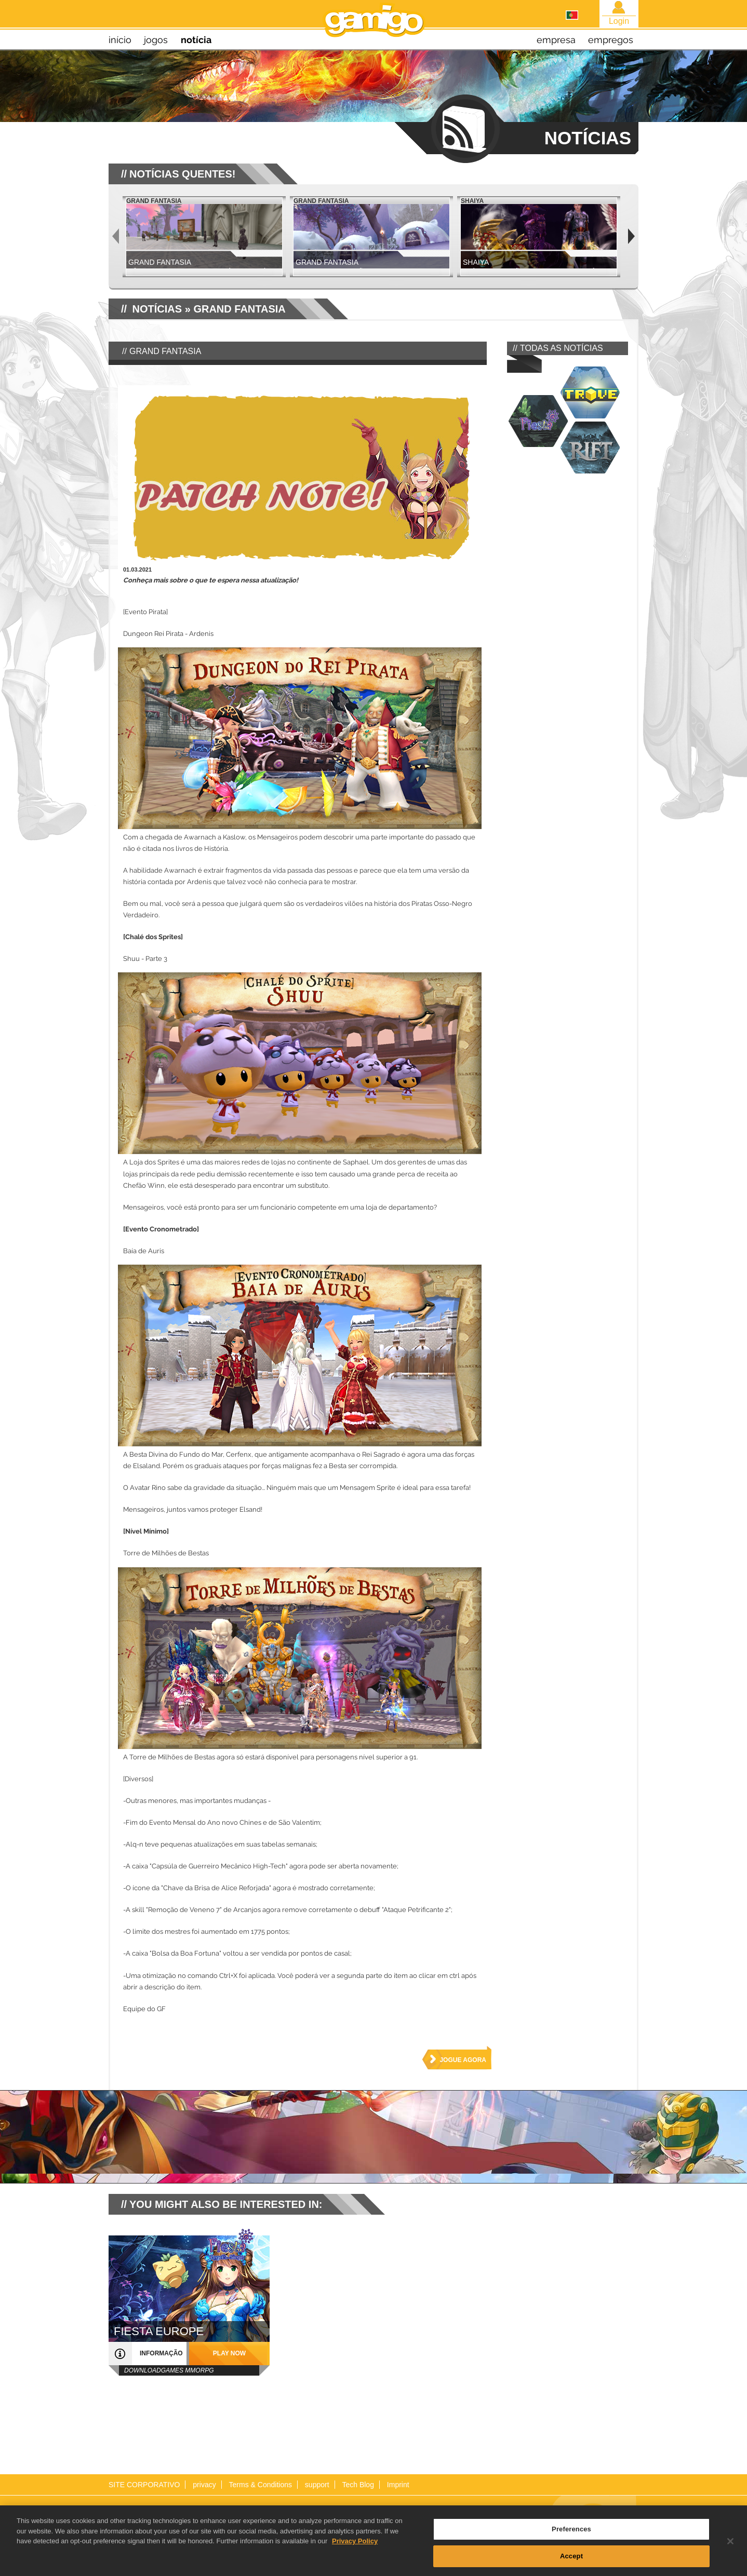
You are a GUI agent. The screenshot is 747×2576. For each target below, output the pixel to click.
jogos (156, 39)
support (317, 2484)
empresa (556, 39)
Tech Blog (358, 2484)
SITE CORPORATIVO (144, 2484)
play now (229, 2353)
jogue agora (462, 2060)
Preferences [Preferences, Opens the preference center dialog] (571, 2533)
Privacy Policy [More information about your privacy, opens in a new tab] (355, 2545)
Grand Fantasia (239, 309)
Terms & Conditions (260, 2484)
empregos (610, 39)
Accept (571, 2560)
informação (161, 2353)
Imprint (398, 2484)
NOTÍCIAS (157, 309)
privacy (204, 2484)
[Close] (730, 2545)
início (120, 39)
